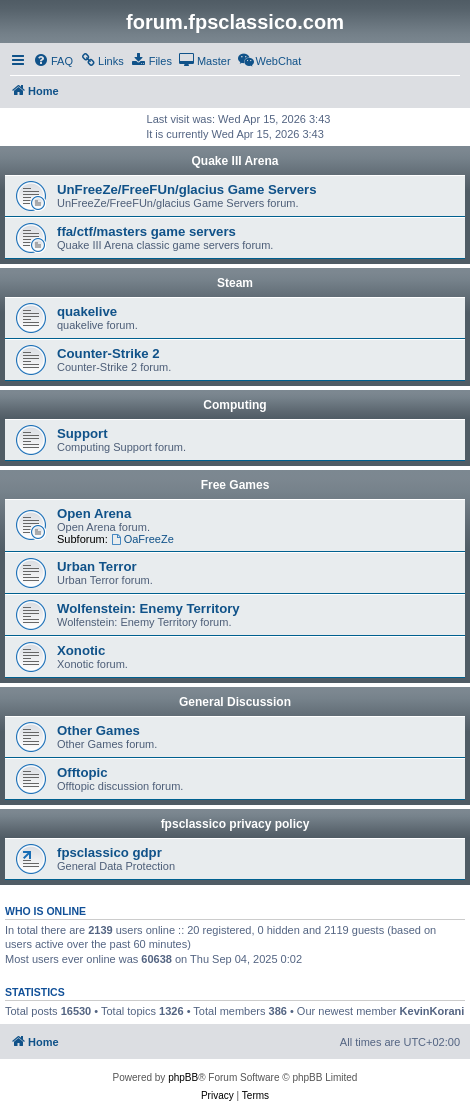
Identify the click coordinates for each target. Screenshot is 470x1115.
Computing (234, 405)
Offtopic (82, 772)
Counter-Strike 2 (108, 353)
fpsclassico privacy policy (235, 824)
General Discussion (235, 702)
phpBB (183, 1077)
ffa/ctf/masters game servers (146, 231)
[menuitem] (53, 61)
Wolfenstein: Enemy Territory (148, 608)
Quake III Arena (235, 161)
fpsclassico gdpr (109, 852)
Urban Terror (97, 566)
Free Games (235, 485)
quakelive (87, 311)
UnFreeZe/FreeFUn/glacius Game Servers (186, 189)
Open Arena (94, 513)
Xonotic (81, 650)
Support (82, 433)
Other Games (98, 730)
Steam (235, 283)
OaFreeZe (142, 539)
